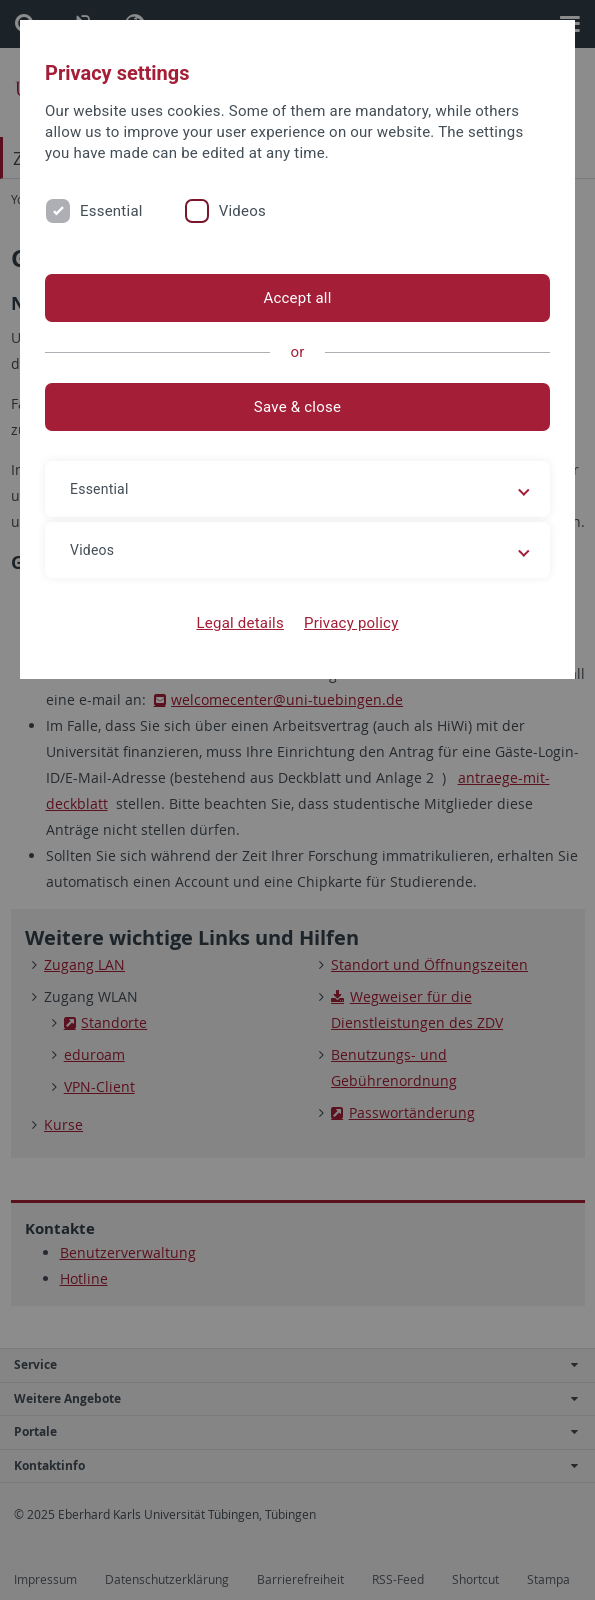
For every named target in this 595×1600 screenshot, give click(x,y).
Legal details (240, 623)
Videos (242, 211)
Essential (111, 211)
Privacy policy (351, 623)
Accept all (297, 298)
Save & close (297, 407)
